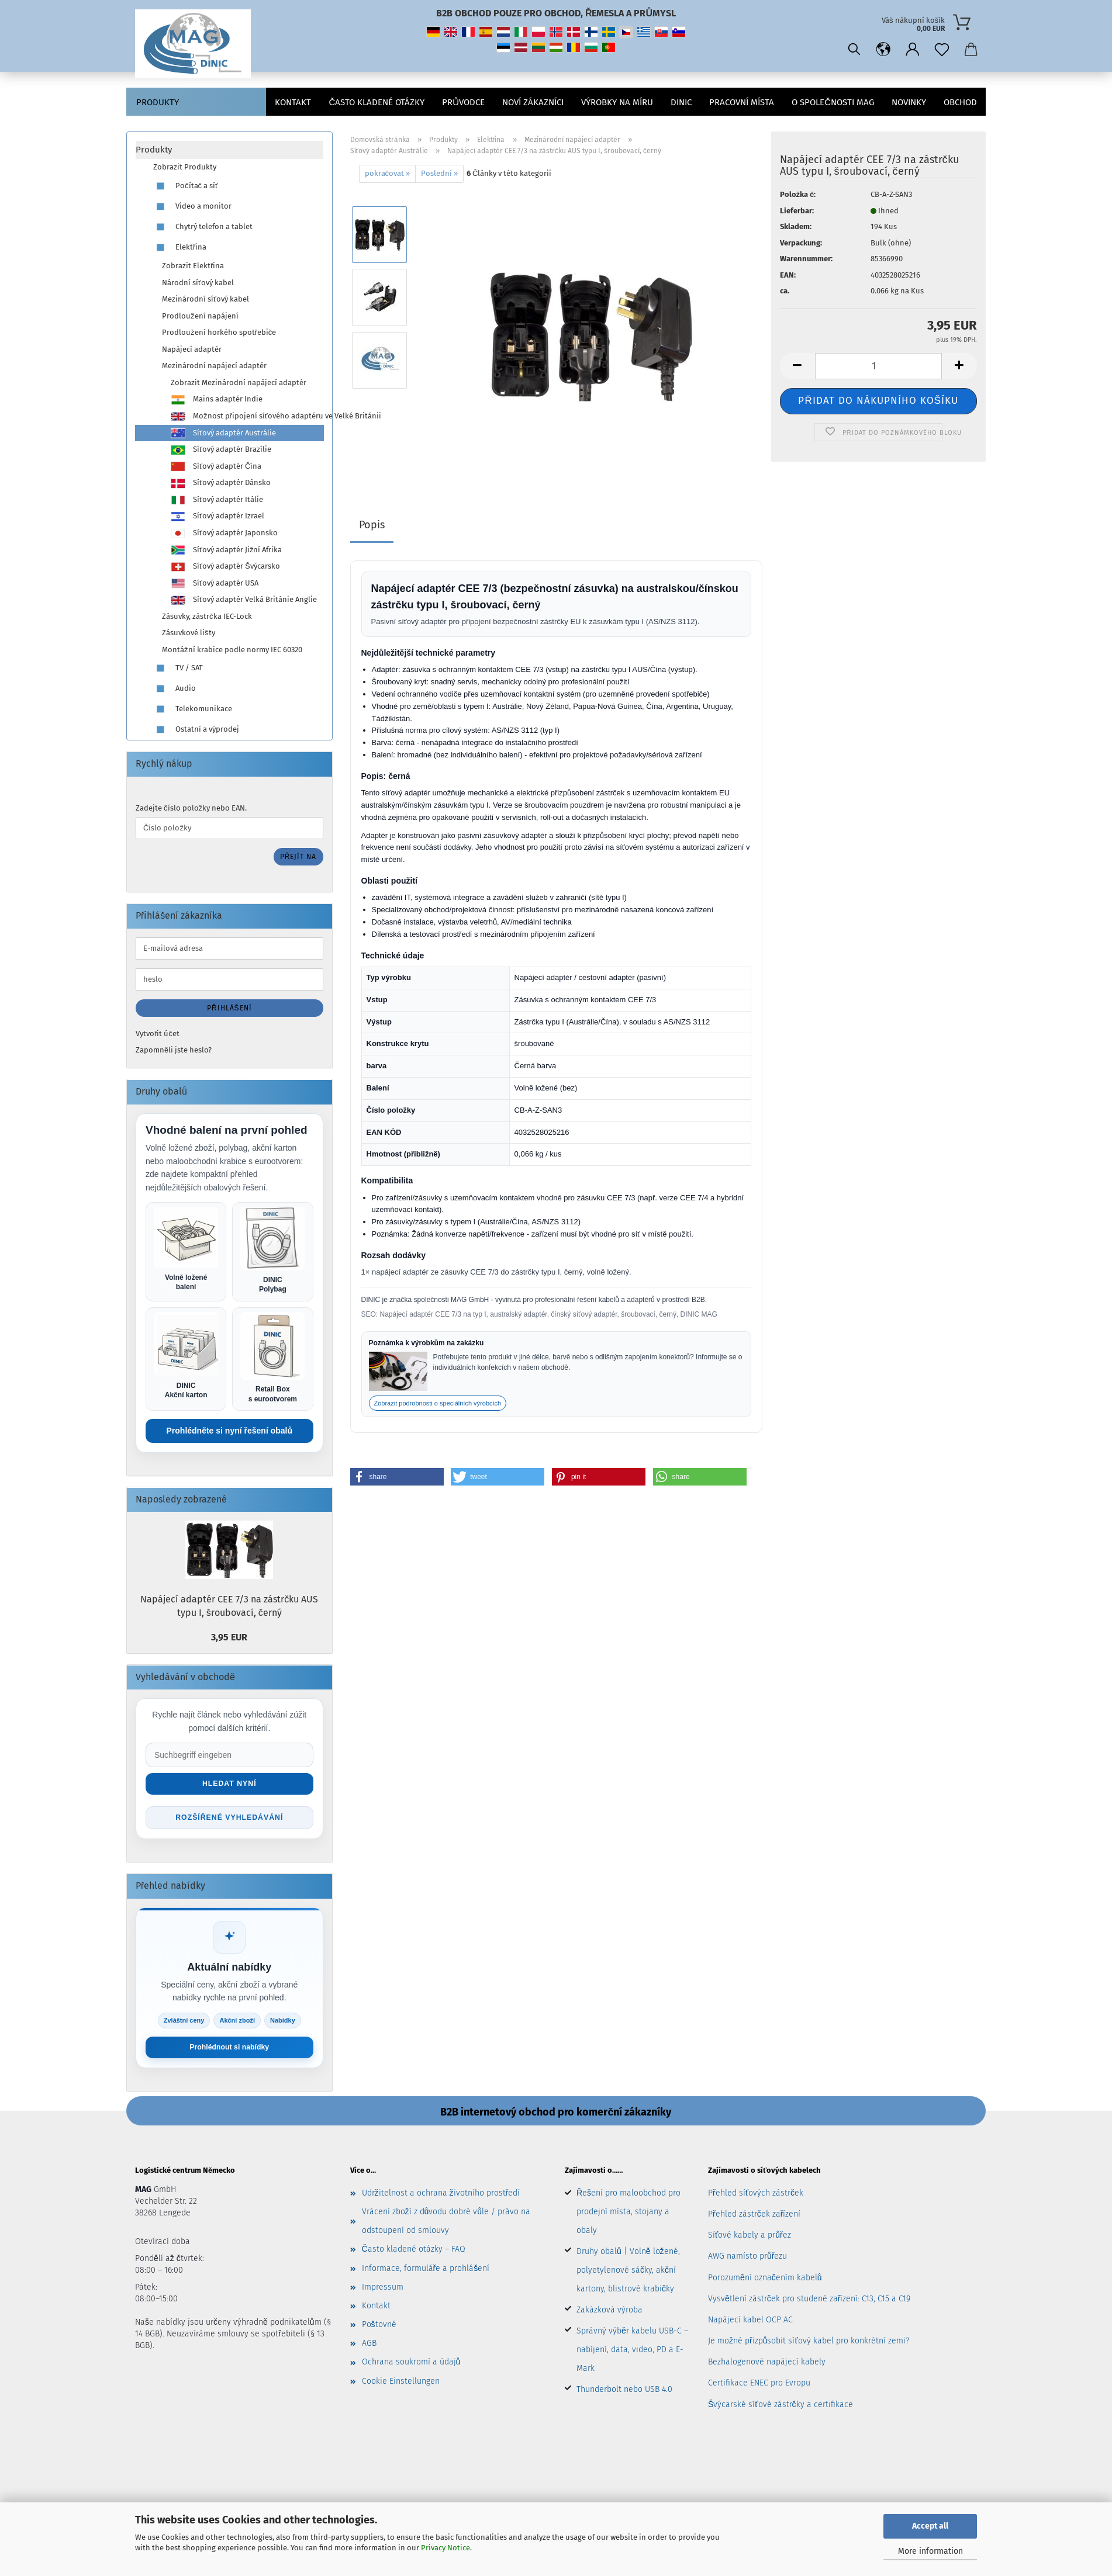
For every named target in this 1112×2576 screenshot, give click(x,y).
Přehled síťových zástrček (755, 2196)
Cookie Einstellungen (401, 2384)
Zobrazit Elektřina (193, 265)
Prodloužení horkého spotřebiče (219, 332)
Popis (372, 524)
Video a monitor (192, 206)
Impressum (382, 2290)
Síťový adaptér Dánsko (221, 483)
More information (930, 2551)
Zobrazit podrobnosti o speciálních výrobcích (438, 1403)
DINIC (681, 102)
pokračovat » (387, 173)
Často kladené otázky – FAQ (413, 2253)
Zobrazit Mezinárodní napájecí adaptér (238, 382)
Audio (174, 688)
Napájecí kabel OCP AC (750, 2323)
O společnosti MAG (833, 102)
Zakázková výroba (609, 2313)
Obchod (960, 102)
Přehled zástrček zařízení (754, 2217)
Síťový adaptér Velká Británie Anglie (244, 600)
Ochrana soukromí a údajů (411, 2365)
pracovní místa (741, 102)
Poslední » (439, 173)
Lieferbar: (797, 210)
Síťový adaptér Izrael (217, 516)
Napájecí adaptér (192, 349)
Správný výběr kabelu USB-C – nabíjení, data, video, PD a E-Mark (632, 2352)
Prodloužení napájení (200, 315)
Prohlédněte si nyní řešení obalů (230, 1432)
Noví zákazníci (533, 102)
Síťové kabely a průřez (749, 2238)
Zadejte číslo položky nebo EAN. (191, 808)
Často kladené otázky (376, 102)
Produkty (157, 102)
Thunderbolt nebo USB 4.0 (624, 2392)
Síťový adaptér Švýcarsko (225, 567)
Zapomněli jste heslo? (174, 1049)
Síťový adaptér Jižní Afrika (226, 550)
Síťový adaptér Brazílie (221, 450)
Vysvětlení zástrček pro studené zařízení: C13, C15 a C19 (809, 2302)
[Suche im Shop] (229, 1756)
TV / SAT (178, 668)
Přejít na (298, 857)
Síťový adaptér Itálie (217, 500)
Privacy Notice (445, 2547)
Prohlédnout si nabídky (229, 2050)
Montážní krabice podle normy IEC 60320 (232, 649)
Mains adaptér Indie (217, 399)
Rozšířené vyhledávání (229, 1820)
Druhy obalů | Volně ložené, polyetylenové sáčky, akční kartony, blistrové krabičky (628, 2273)
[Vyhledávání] (854, 49)
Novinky (909, 102)
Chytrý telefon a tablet (203, 227)
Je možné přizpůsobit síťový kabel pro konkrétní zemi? (808, 2344)
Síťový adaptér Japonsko (224, 533)
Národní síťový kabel (198, 282)
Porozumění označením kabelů (765, 2281)
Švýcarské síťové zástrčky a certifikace (780, 2407)
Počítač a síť (185, 186)
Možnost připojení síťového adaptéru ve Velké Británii (247, 416)
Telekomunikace (192, 709)
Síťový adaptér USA (214, 583)
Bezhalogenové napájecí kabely (767, 2365)
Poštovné (379, 2327)
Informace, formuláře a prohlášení (426, 2271)
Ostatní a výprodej (196, 729)
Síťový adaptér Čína (216, 466)
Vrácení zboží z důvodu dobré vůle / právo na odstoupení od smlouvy (446, 2224)
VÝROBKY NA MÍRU (617, 102)
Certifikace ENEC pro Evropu (759, 2386)
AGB (369, 2347)
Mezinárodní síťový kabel (205, 299)
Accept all (930, 2526)
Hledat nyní (229, 1785)
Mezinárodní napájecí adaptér (214, 365)
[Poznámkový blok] (941, 49)
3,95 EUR (229, 1638)
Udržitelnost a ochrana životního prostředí (441, 2196)
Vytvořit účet (157, 1033)
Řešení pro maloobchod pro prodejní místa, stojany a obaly (628, 2214)
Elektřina (179, 247)
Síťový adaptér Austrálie (223, 433)
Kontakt (293, 102)
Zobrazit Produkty (184, 166)
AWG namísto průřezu (747, 2260)
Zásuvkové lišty (188, 632)
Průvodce (463, 102)
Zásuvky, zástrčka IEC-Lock (207, 616)
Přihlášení (229, 1008)
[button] (883, 49)
